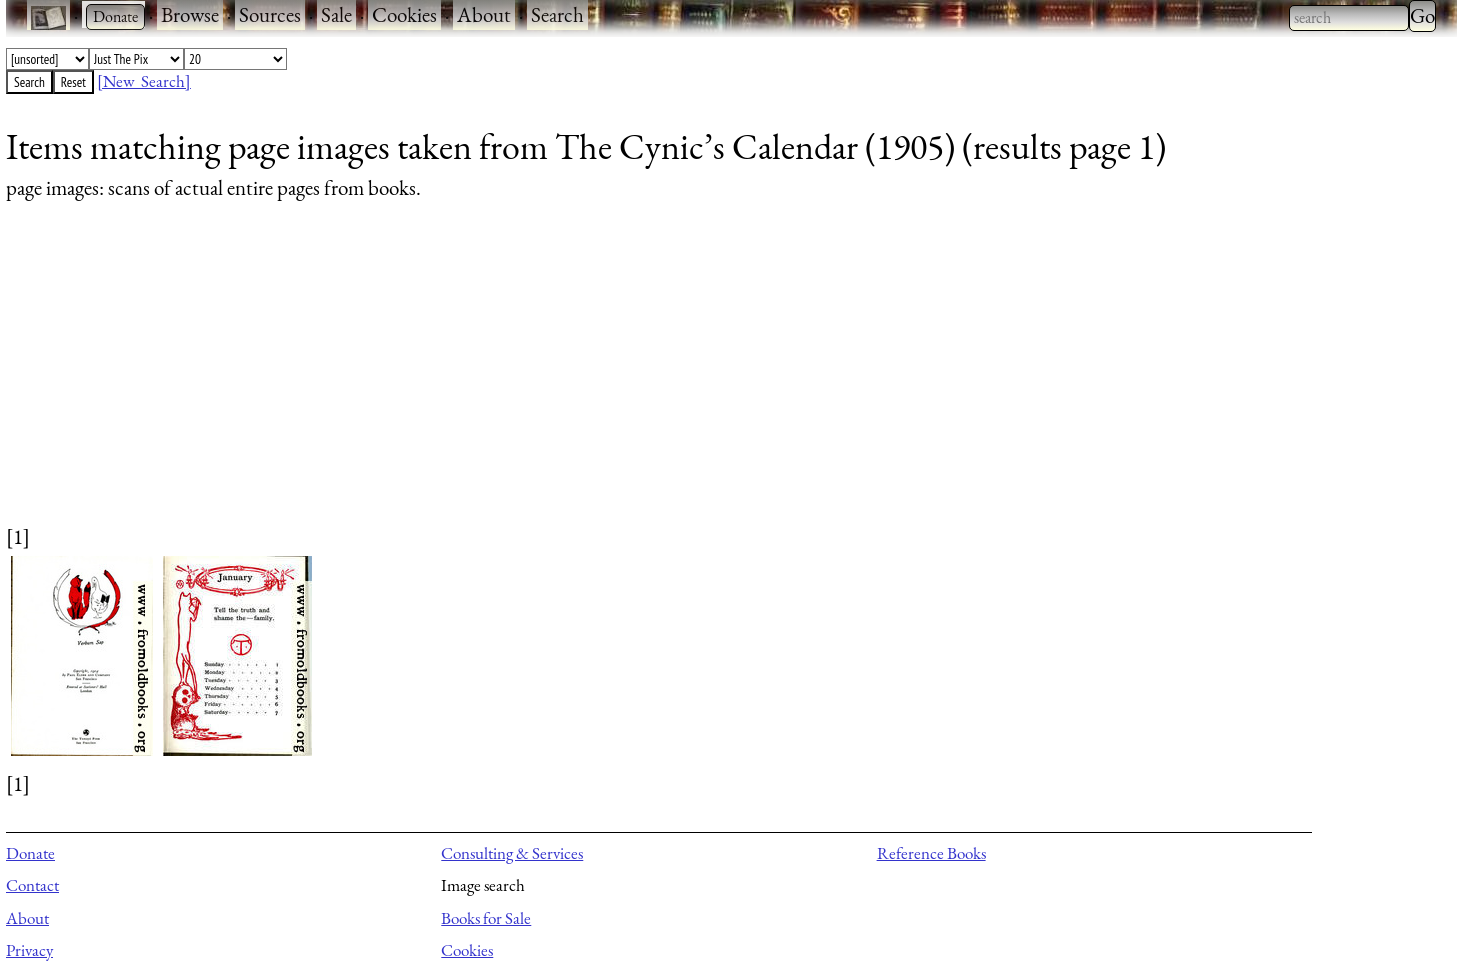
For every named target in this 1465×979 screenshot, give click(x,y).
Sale (336, 14)
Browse (190, 14)
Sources (270, 14)
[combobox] (1349, 18)
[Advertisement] (606, 382)
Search (557, 14)
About (484, 14)
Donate (30, 853)
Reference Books (931, 853)
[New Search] (144, 81)
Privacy (29, 950)
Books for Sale (486, 918)
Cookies (404, 14)
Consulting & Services (512, 853)
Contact (32, 885)
